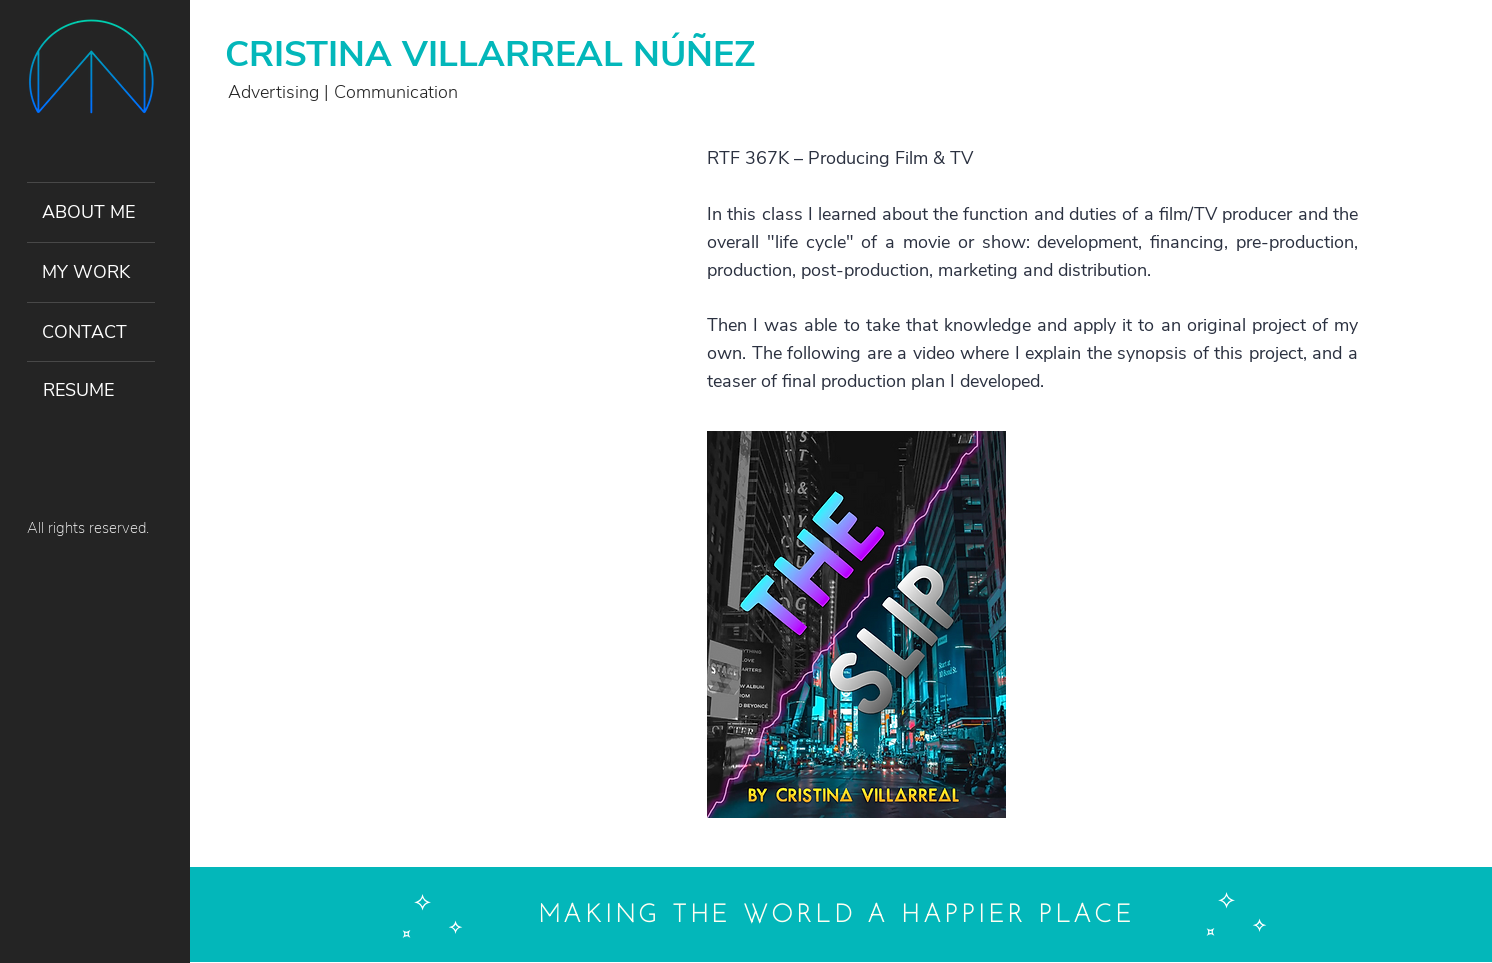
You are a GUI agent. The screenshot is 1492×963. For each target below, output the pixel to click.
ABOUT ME (88, 212)
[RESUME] (91, 391)
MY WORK (86, 272)
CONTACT (84, 332)
